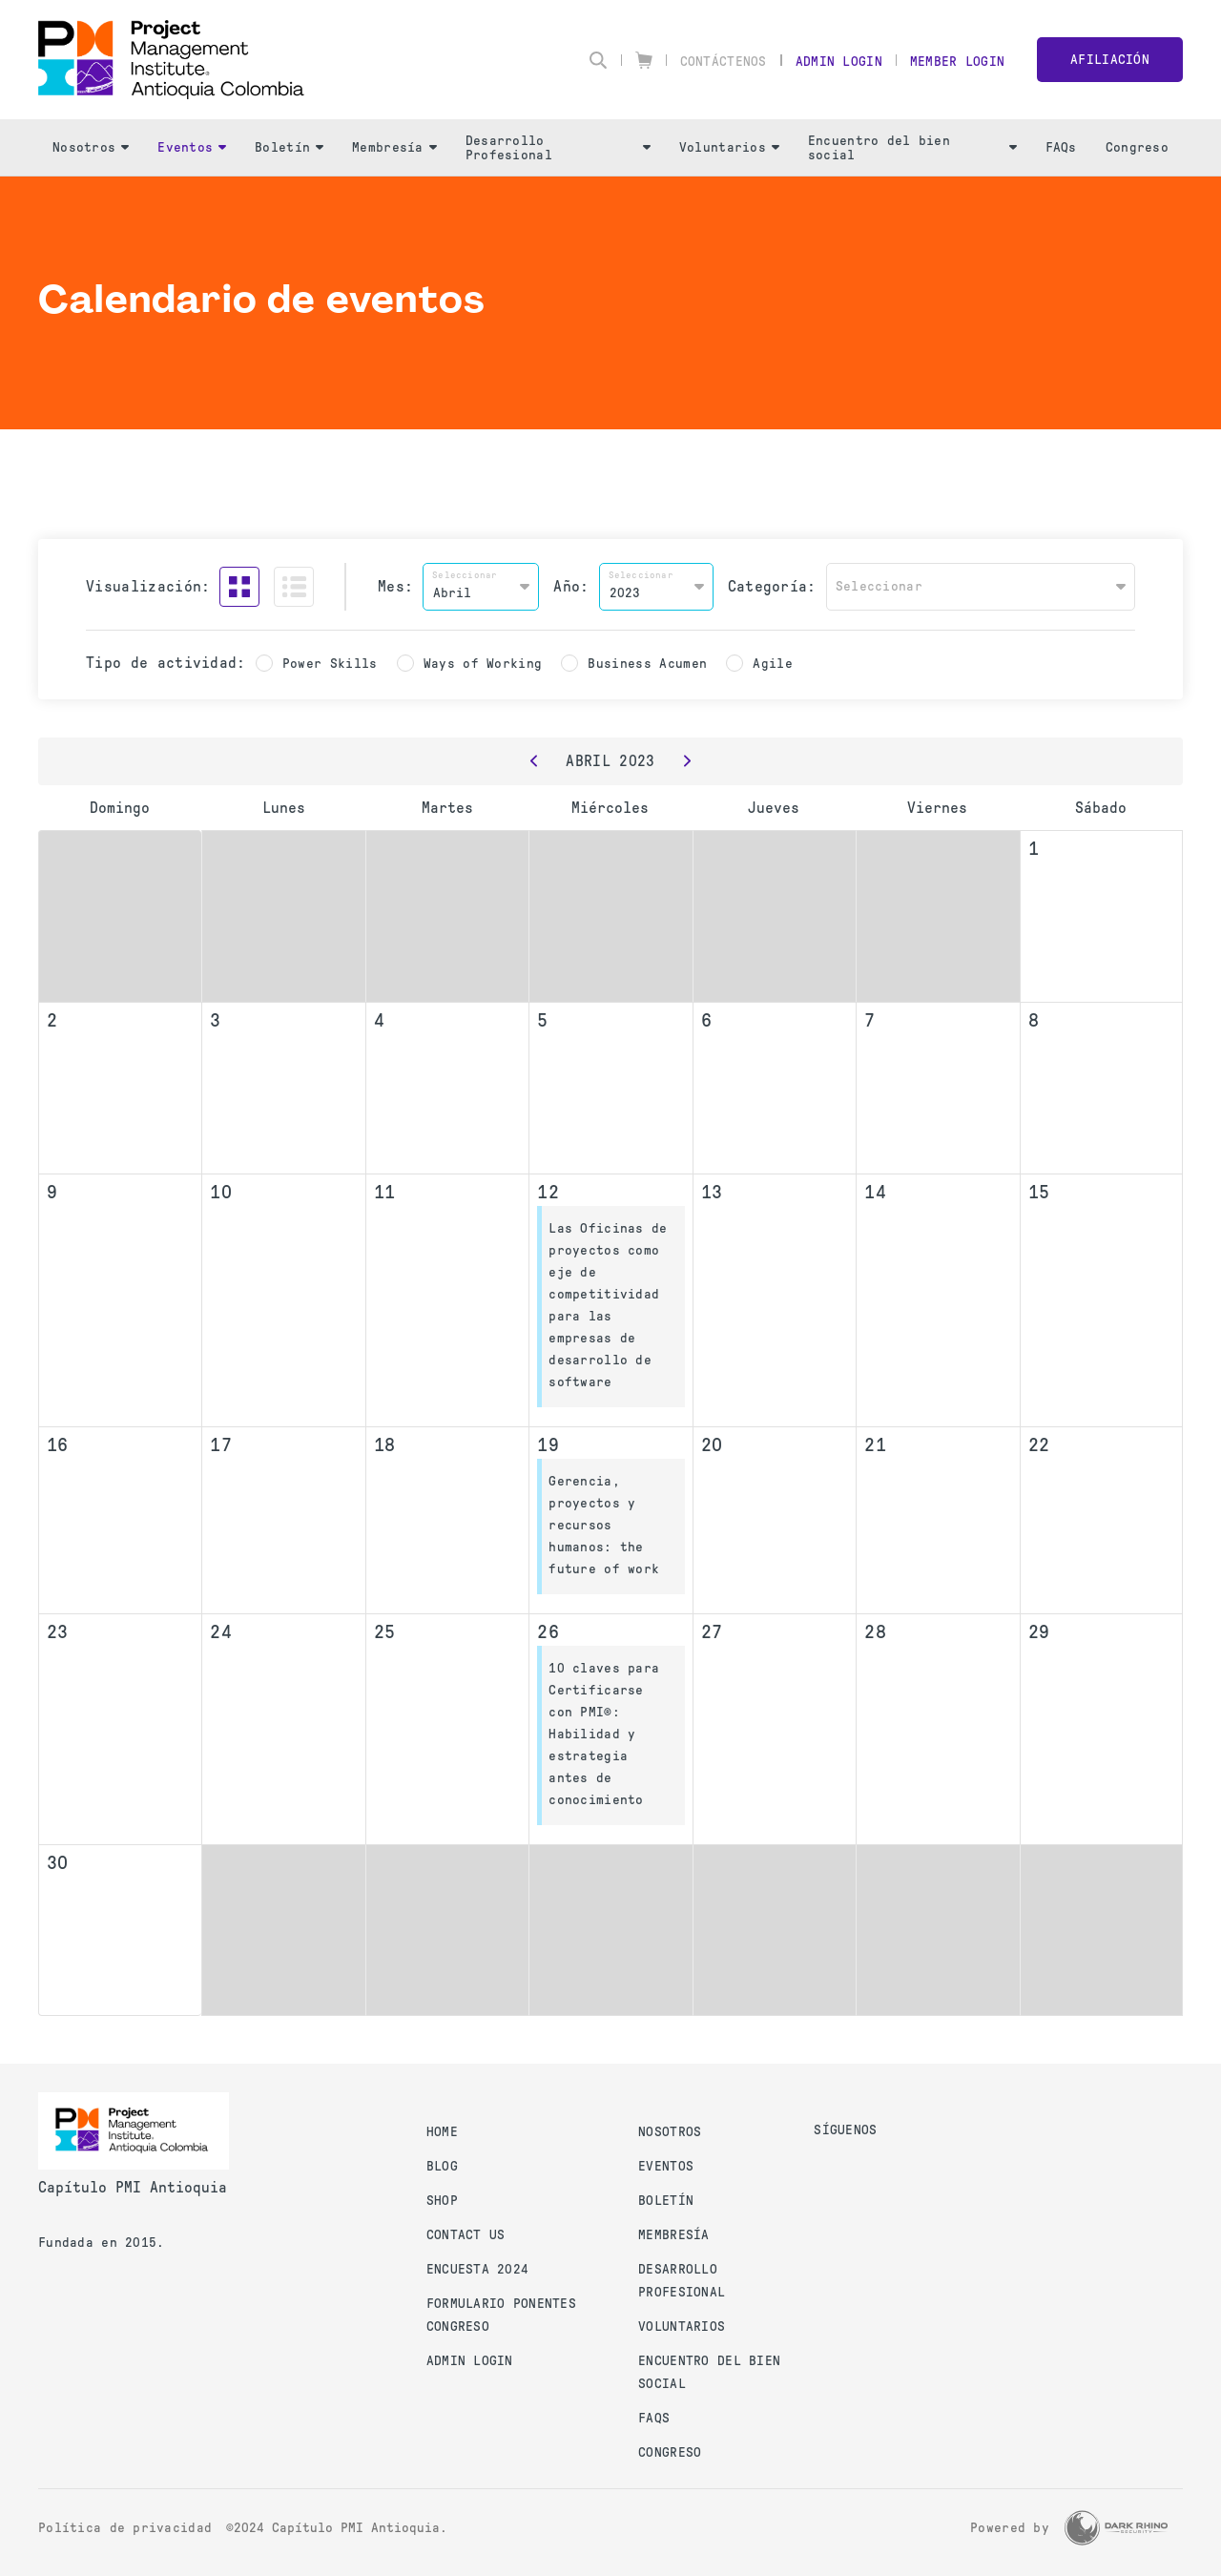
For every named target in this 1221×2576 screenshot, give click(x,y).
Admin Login (839, 61)
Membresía (394, 147)
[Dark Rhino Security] (1116, 2527)
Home (442, 2132)
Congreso (1137, 147)
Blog (442, 2166)
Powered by (1009, 2528)
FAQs (1061, 147)
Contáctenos (723, 61)
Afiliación (1109, 59)
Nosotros (90, 147)
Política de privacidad (125, 2528)
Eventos (191, 147)
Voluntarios (729, 147)
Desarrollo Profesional (558, 148)
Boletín (289, 147)
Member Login (957, 61)
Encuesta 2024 (477, 2269)
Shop (442, 2200)
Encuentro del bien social (912, 148)
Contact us (466, 2235)
